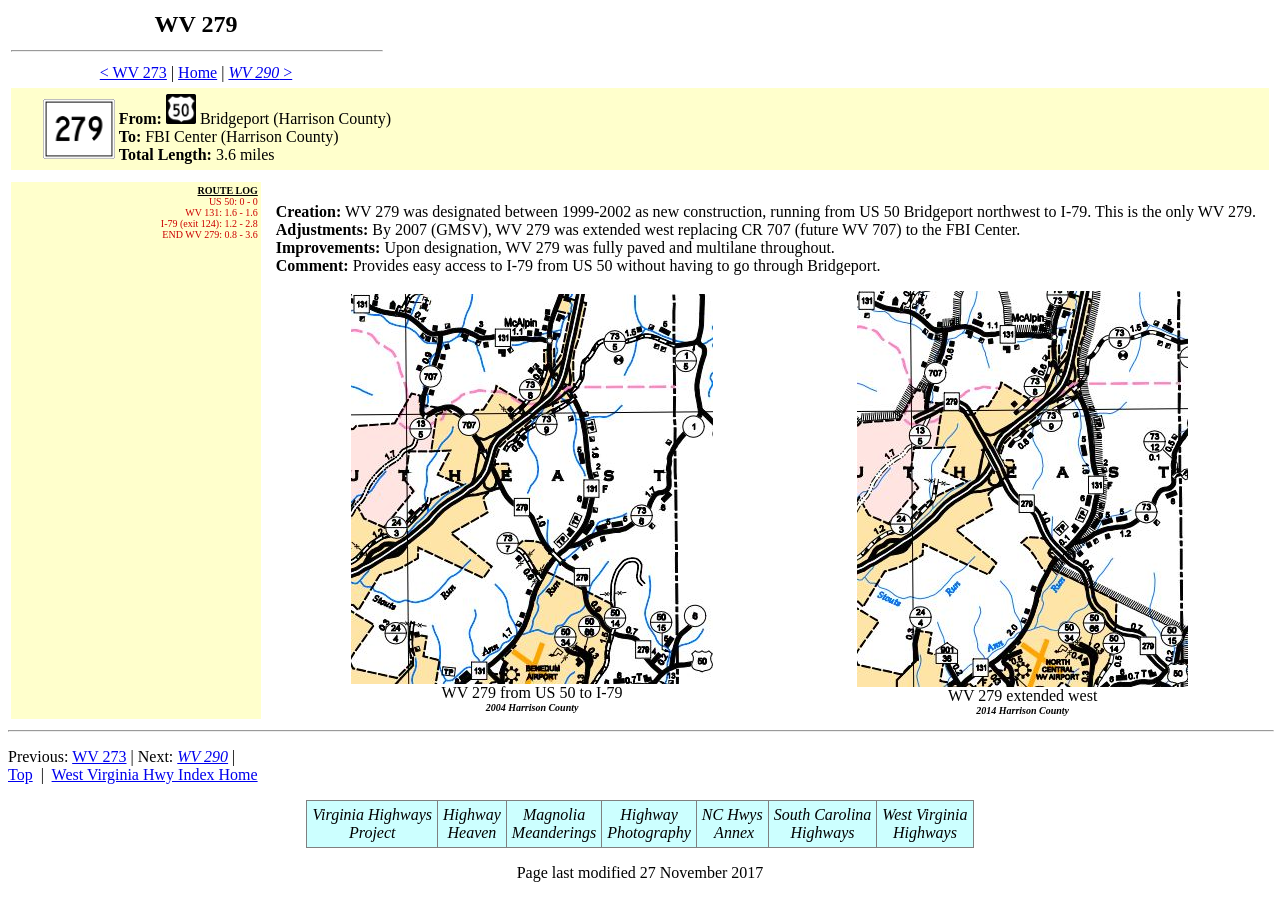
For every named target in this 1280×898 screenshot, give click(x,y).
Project (372, 832)
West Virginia (924, 814)
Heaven (471, 832)
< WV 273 (133, 72)
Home (197, 72)
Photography (649, 832)
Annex (732, 832)
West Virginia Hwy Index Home (155, 774)
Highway (472, 814)
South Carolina (823, 814)
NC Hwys (732, 814)
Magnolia (554, 814)
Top (20, 774)
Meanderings (554, 832)
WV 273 (99, 756)
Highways (823, 832)
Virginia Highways (372, 814)
